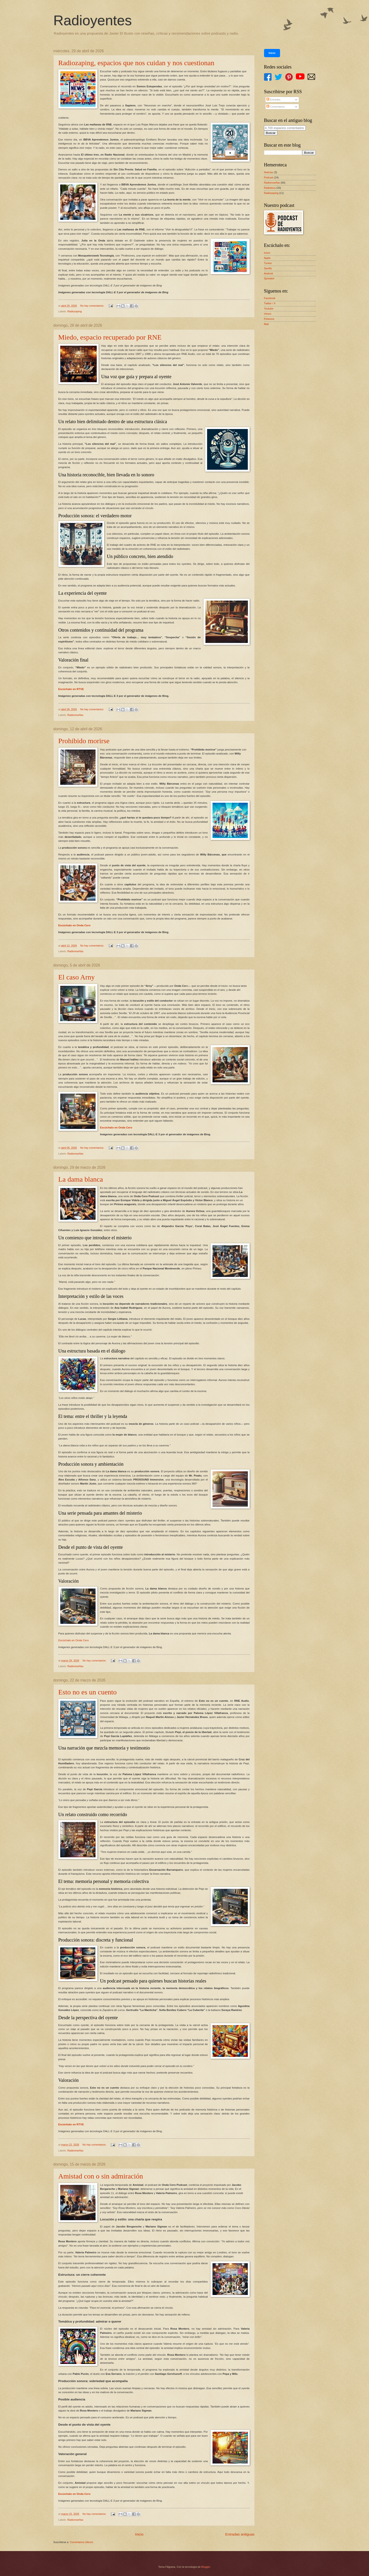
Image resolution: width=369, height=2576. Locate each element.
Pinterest (269, 318)
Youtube (268, 308)
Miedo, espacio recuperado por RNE (110, 337)
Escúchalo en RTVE (71, 2124)
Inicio (139, 2534)
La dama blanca (80, 1179)
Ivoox (267, 252)
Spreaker (269, 278)
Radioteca (270, 187)
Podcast (268, 177)
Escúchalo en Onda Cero (73, 1640)
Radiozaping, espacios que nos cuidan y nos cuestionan (136, 63)
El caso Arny (76, 977)
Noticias (268, 172)
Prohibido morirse (84, 741)
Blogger (205, 2566)
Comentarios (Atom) (81, 2542)
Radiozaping (74, 311)
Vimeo (267, 313)
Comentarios (275, 106)
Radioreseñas (75, 715)
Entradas (273, 99)
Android (268, 273)
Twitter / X (270, 303)
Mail (266, 324)
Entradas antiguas (239, 2534)
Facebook (269, 298)
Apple (267, 258)
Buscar (271, 133)
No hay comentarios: (92, 305)
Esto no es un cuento (87, 1692)
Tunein (268, 263)
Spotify (268, 268)
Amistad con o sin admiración (100, 2176)
